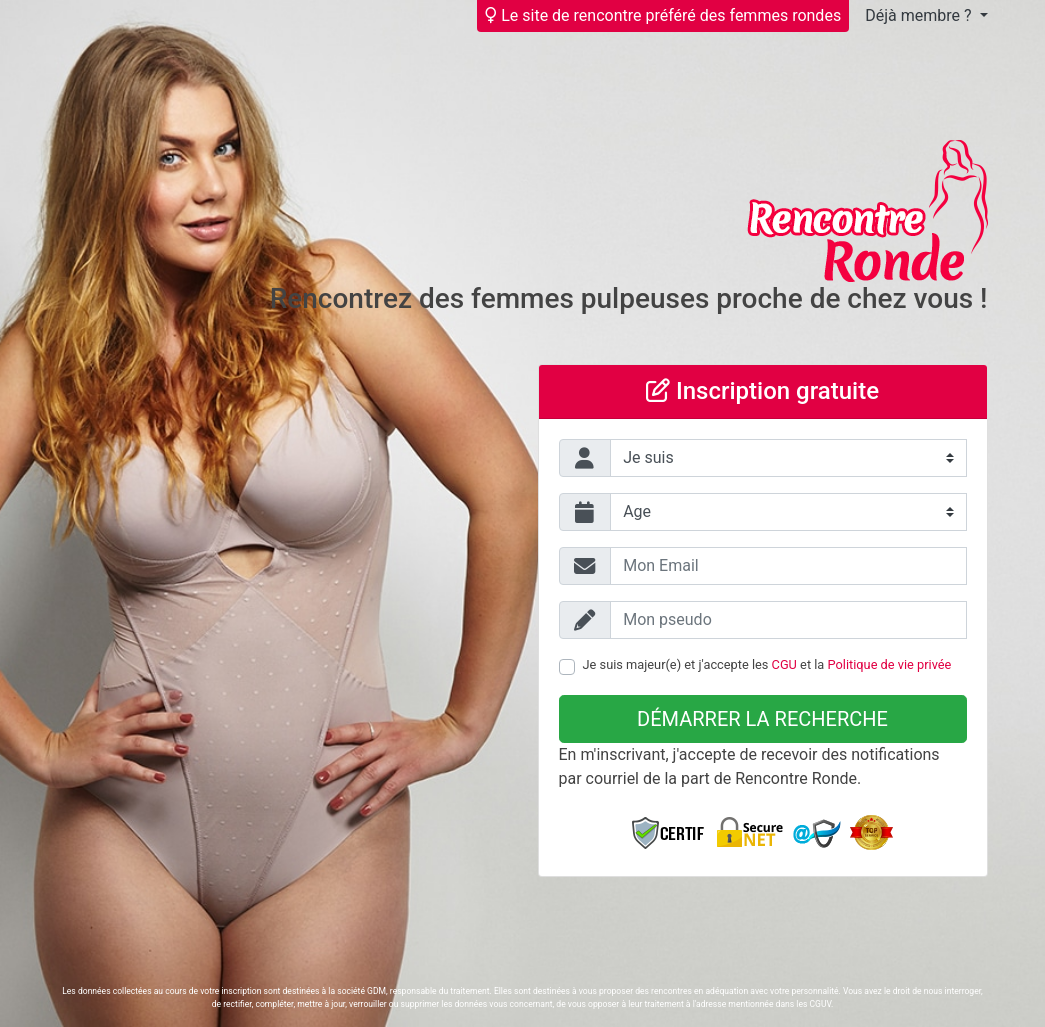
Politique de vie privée (890, 664)
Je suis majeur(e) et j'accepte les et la (767, 664)
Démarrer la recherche (762, 719)
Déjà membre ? (920, 15)
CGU (784, 664)
